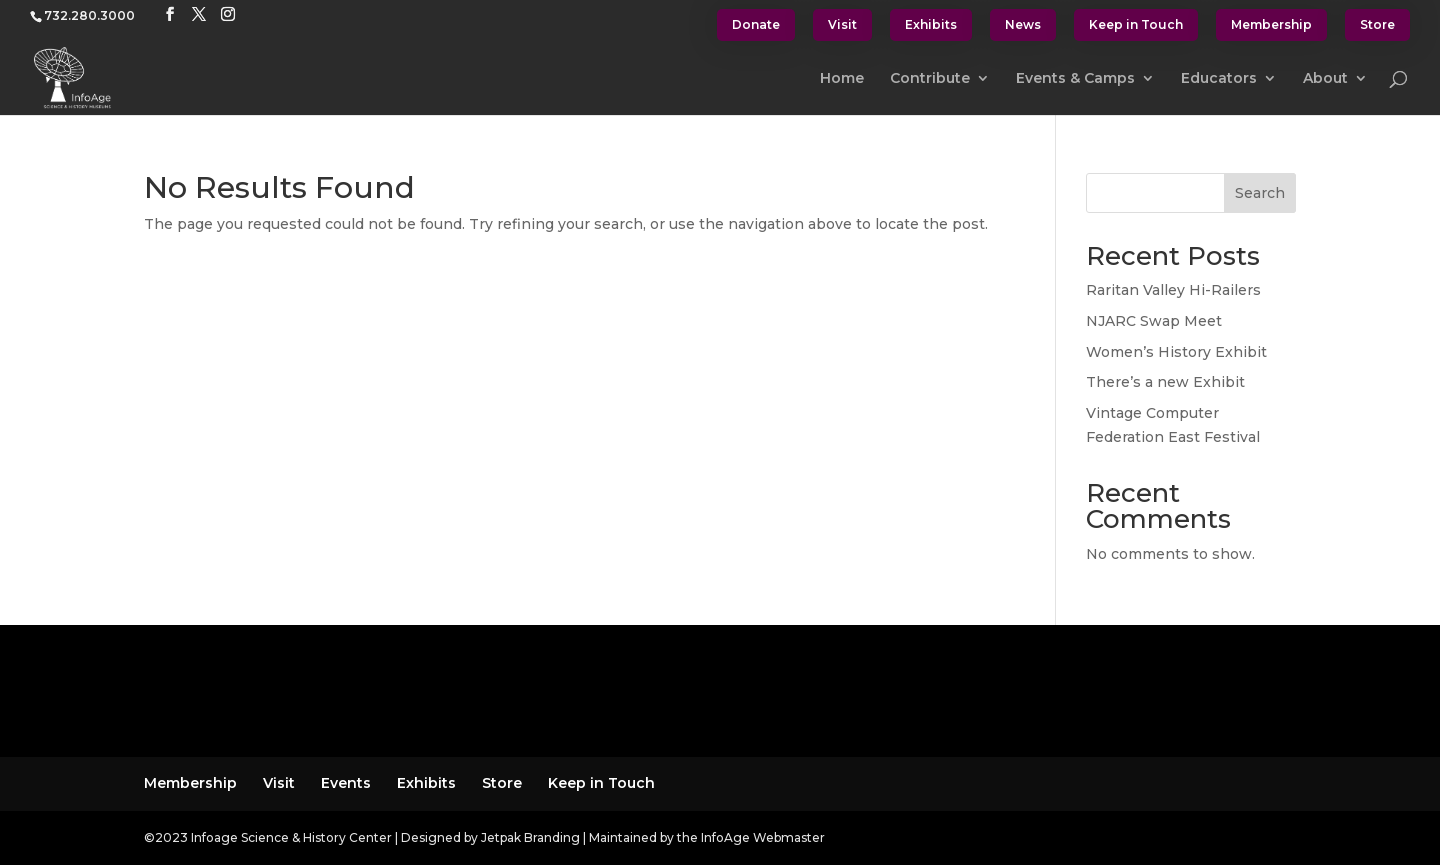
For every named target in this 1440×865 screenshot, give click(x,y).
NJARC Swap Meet (1154, 321)
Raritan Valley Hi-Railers (1173, 290)
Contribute (930, 79)
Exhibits (931, 24)
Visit (842, 24)
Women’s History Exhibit (1176, 352)
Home (842, 79)
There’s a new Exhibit (1165, 382)
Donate (756, 24)
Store (1377, 24)
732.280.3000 (89, 15)
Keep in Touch (1136, 24)
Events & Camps (1075, 79)
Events (346, 783)
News (1023, 24)
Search (1260, 193)
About (1325, 79)
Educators (1219, 79)
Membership (1271, 24)
